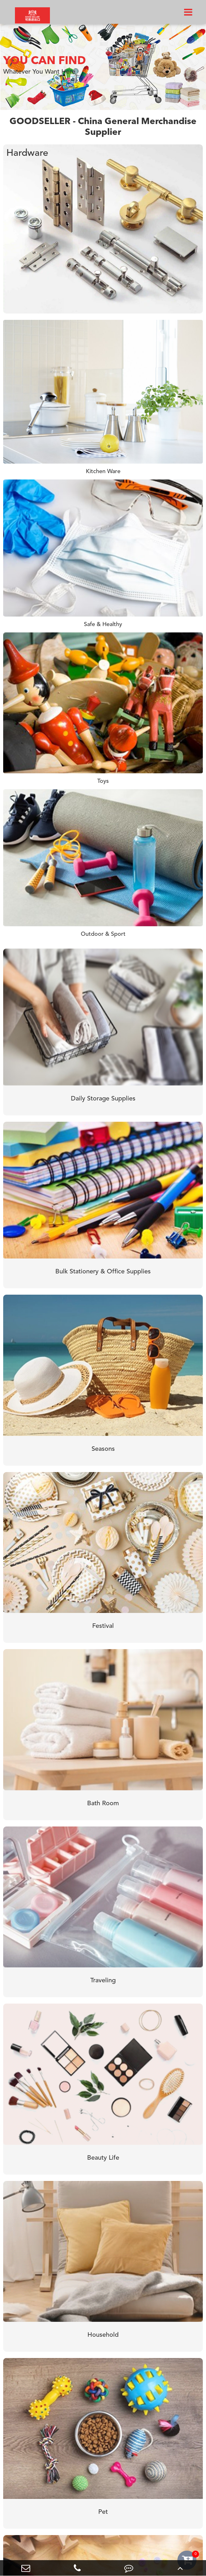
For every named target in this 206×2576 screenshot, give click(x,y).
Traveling (103, 1981)
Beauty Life (103, 2158)
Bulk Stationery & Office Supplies (103, 1272)
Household (103, 2335)
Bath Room (103, 1803)
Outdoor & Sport (103, 934)
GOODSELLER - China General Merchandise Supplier (103, 127)
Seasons (103, 1449)
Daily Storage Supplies (103, 1099)
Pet (103, 2512)
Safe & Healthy (103, 624)
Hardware (27, 153)
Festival (103, 1626)
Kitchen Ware (103, 471)
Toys (103, 781)
